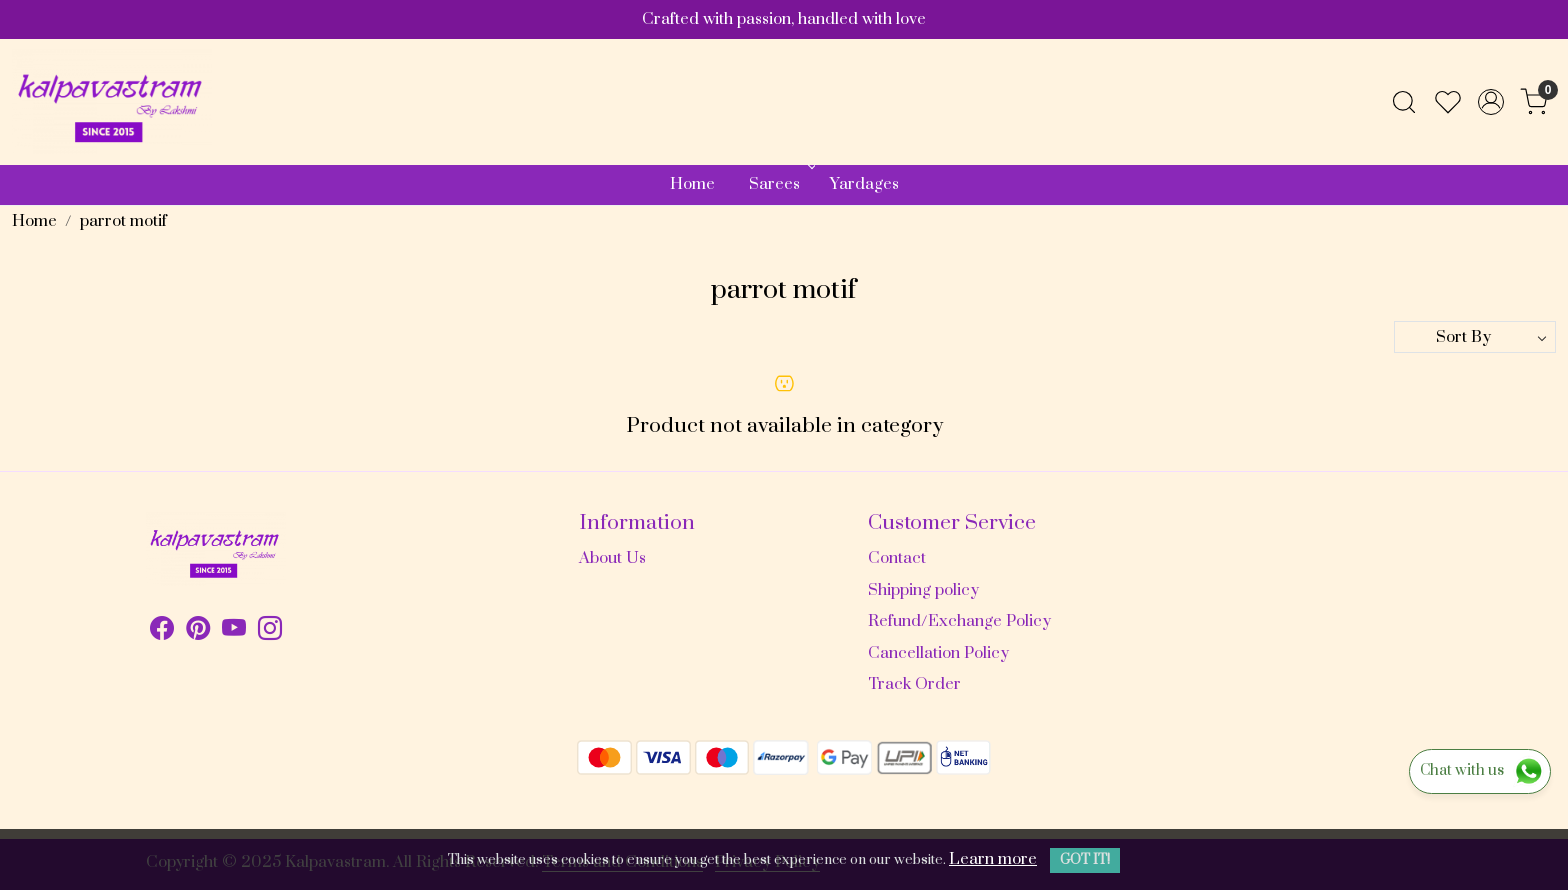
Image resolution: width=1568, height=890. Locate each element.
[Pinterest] (198, 632)
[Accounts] (1491, 102)
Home (692, 184)
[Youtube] (234, 632)
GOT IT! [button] (1085, 860)
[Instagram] (270, 632)
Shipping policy (923, 590)
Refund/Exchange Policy (959, 621)
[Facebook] (162, 632)
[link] (1404, 102)
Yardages (864, 184)
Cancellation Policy (938, 653)
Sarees (780, 184)
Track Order (914, 684)
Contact (897, 558)
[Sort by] (1475, 337)
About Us (612, 558)
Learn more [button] (993, 859)
